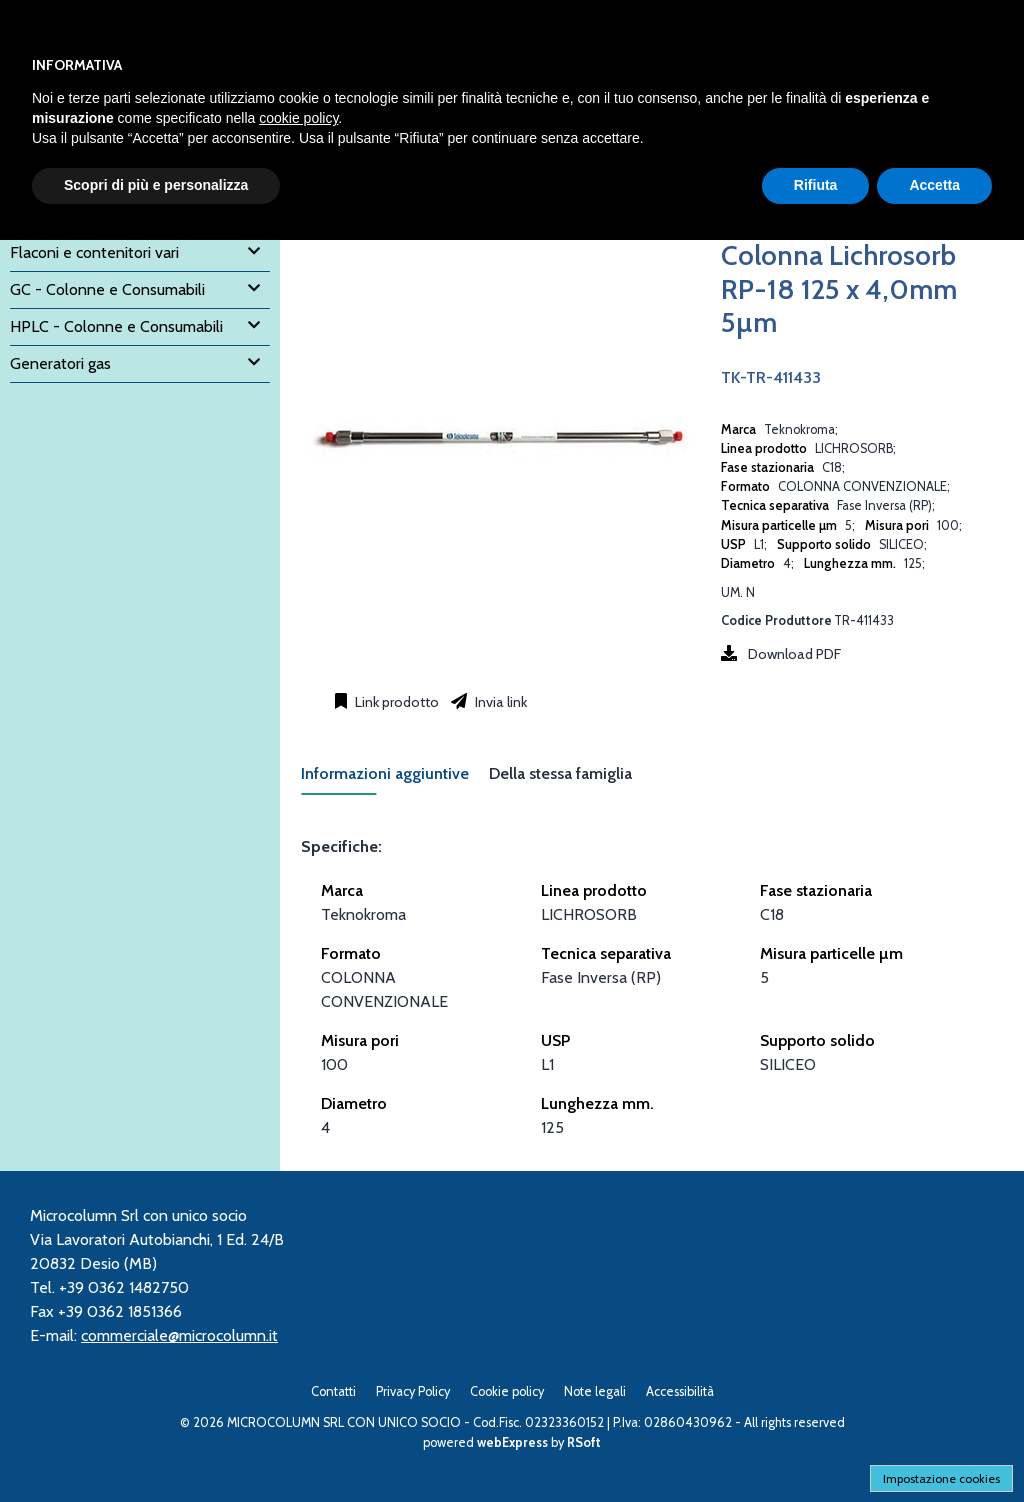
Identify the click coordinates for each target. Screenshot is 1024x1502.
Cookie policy (507, 1391)
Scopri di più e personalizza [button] (156, 185)
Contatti (333, 1391)
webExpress (512, 1442)
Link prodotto (395, 702)
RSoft (584, 1442)
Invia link (499, 702)
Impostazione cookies (941, 1478)
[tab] (395, 779)
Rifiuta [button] (816, 185)
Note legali (595, 1391)
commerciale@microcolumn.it (179, 1335)
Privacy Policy (413, 1391)
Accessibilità (680, 1391)
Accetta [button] (934, 185)
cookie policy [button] (298, 118)
